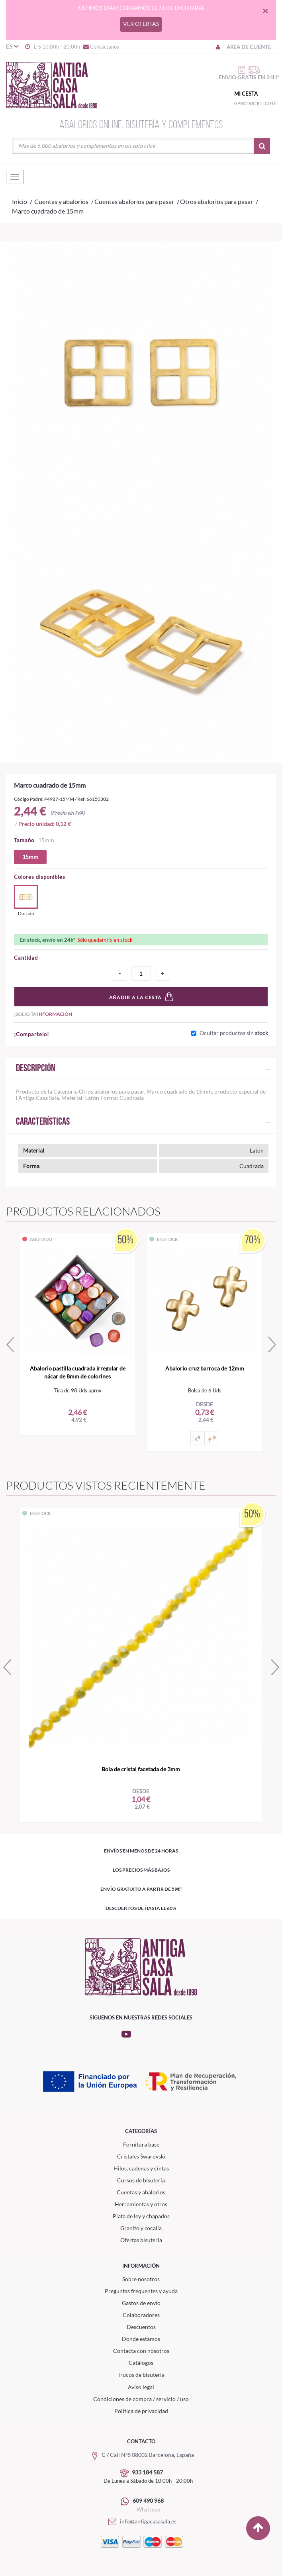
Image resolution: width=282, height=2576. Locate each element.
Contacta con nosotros (141, 2350)
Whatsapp (148, 2509)
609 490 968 (148, 2500)
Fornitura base (141, 2144)
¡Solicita (43, 1014)
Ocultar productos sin (234, 1033)
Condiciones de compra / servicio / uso (141, 2399)
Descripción (35, 1069)
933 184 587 (147, 2472)
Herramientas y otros (141, 2204)
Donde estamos (141, 2338)
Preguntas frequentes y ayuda (141, 2291)
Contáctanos (100, 46)
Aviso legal (141, 2387)
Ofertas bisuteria (141, 2240)
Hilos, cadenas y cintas (141, 2168)
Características (43, 1122)
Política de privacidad (141, 2410)
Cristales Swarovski (141, 2156)
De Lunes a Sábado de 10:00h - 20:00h (148, 2481)
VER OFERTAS (141, 23)
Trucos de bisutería (141, 2374)
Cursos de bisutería (141, 2180)
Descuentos (141, 2326)
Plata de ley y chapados (141, 2216)
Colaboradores (141, 2314)
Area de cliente (243, 47)
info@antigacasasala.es (141, 2521)
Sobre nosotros (141, 2279)
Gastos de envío (141, 2303)
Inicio (19, 201)
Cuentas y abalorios (141, 2192)
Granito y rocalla (141, 2228)
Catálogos (141, 2362)
